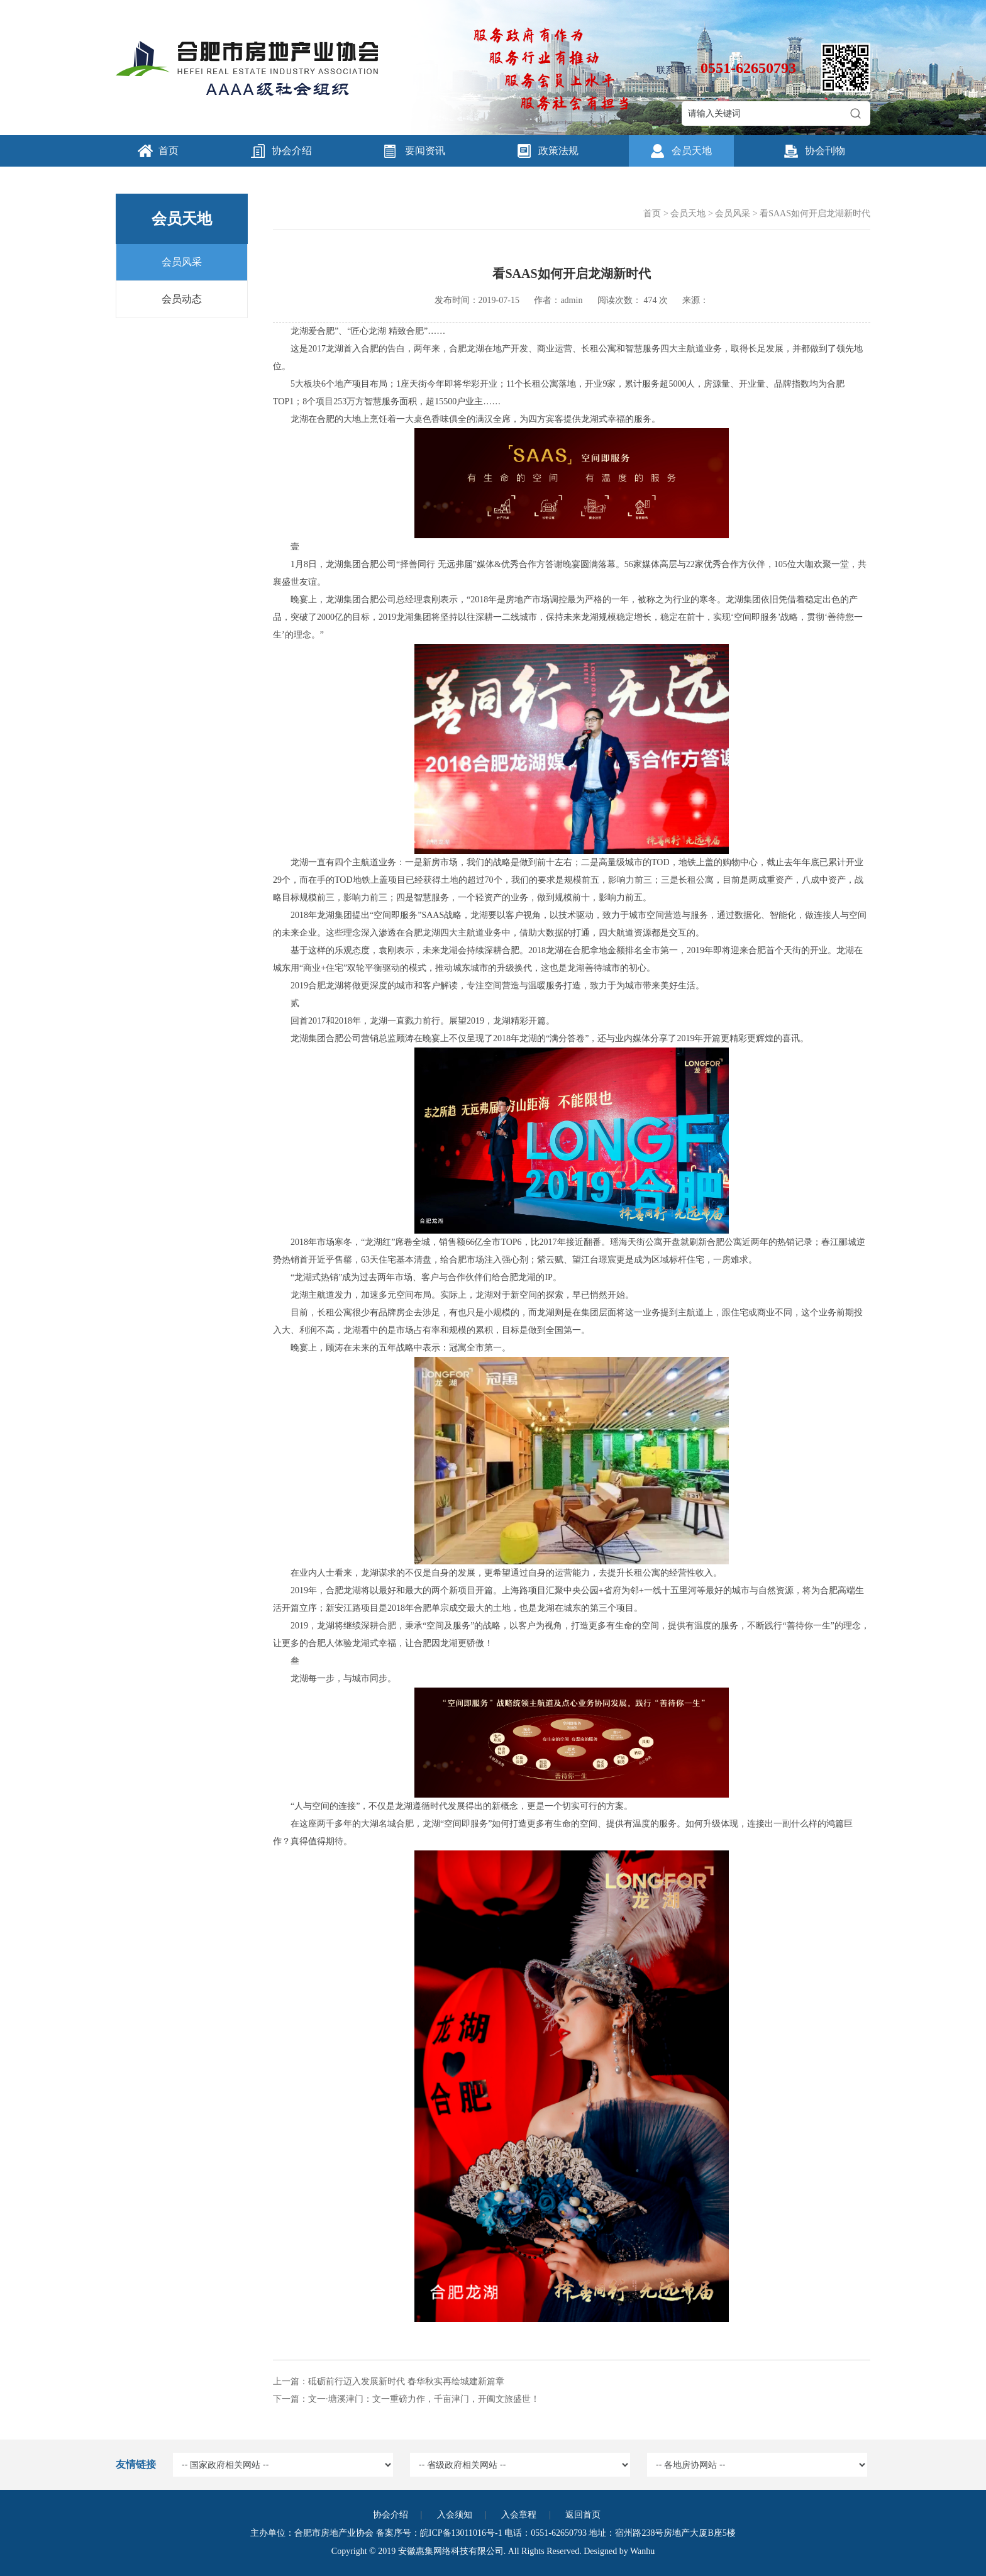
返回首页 (583, 2514)
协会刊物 (825, 150)
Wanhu (642, 2551)
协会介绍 (292, 150)
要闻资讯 (425, 150)
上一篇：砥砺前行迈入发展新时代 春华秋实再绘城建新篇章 (388, 2381)
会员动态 (182, 299)
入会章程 (518, 2514)
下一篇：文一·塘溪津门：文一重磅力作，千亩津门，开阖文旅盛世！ (406, 2399)
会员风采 (182, 262)
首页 (168, 150)
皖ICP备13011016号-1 (461, 2533)
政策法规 (558, 150)
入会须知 (454, 2514)
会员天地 (692, 150)
